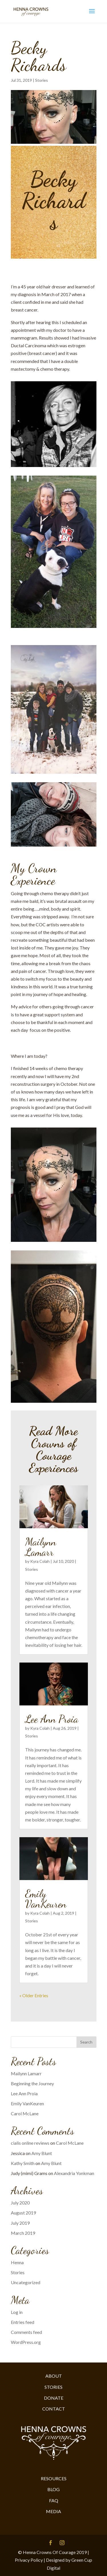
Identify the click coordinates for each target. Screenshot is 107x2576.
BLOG (53, 2489)
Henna (17, 2262)
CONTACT (53, 2408)
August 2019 (23, 2212)
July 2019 (20, 2223)
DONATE (53, 2398)
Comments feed (26, 2332)
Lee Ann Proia (51, 1719)
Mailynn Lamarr (40, 1547)
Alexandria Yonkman (74, 2173)
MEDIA (53, 2511)
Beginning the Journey (32, 2083)
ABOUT (53, 2376)
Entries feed (22, 2322)
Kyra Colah (40, 1561)
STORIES (53, 2387)
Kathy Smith (23, 2163)
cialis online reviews (30, 2143)
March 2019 (23, 2233)
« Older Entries (33, 1995)
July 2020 (20, 2202)
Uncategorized (25, 2282)
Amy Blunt (41, 2153)
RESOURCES (53, 2478)
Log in (17, 2312)
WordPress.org (26, 2342)
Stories (41, 80)
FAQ (53, 2500)
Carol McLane (25, 2113)
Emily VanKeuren (45, 1898)
